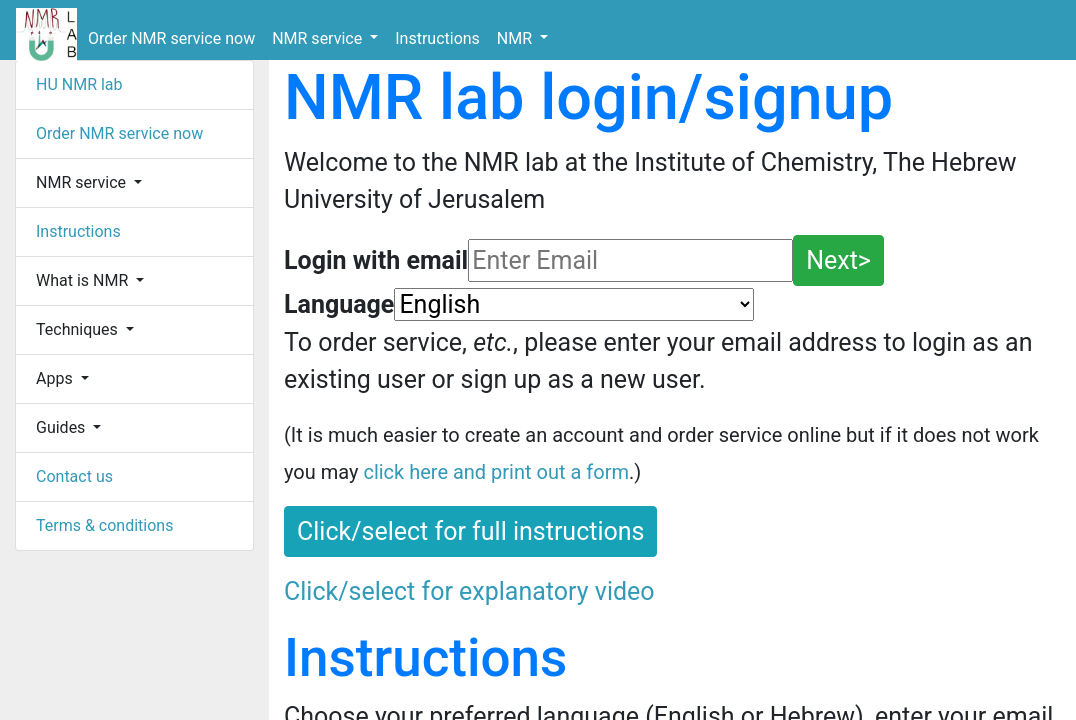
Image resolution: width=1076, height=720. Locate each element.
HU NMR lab (79, 84)
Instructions (437, 38)
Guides (62, 427)
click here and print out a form (496, 472)
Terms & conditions (104, 525)
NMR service (319, 38)
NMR (516, 38)
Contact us (74, 476)
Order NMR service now (171, 38)
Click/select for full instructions (470, 531)
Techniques (79, 329)
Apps (56, 378)
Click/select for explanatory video (469, 591)
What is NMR (84, 280)
